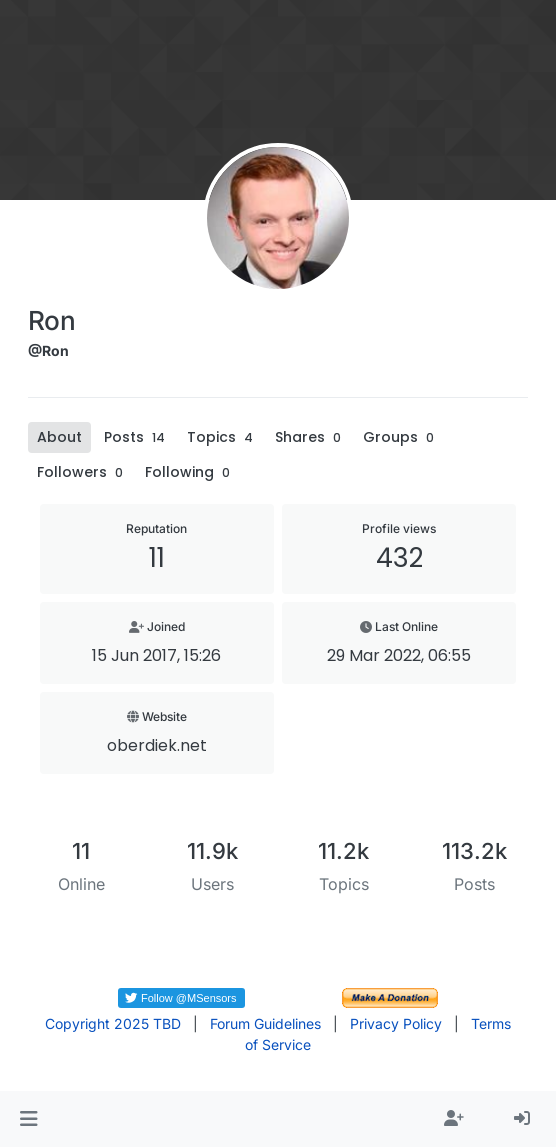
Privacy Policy (396, 1023)
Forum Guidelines (265, 1023)
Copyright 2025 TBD (113, 1023)
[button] (28, 1119)
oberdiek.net (157, 745)
